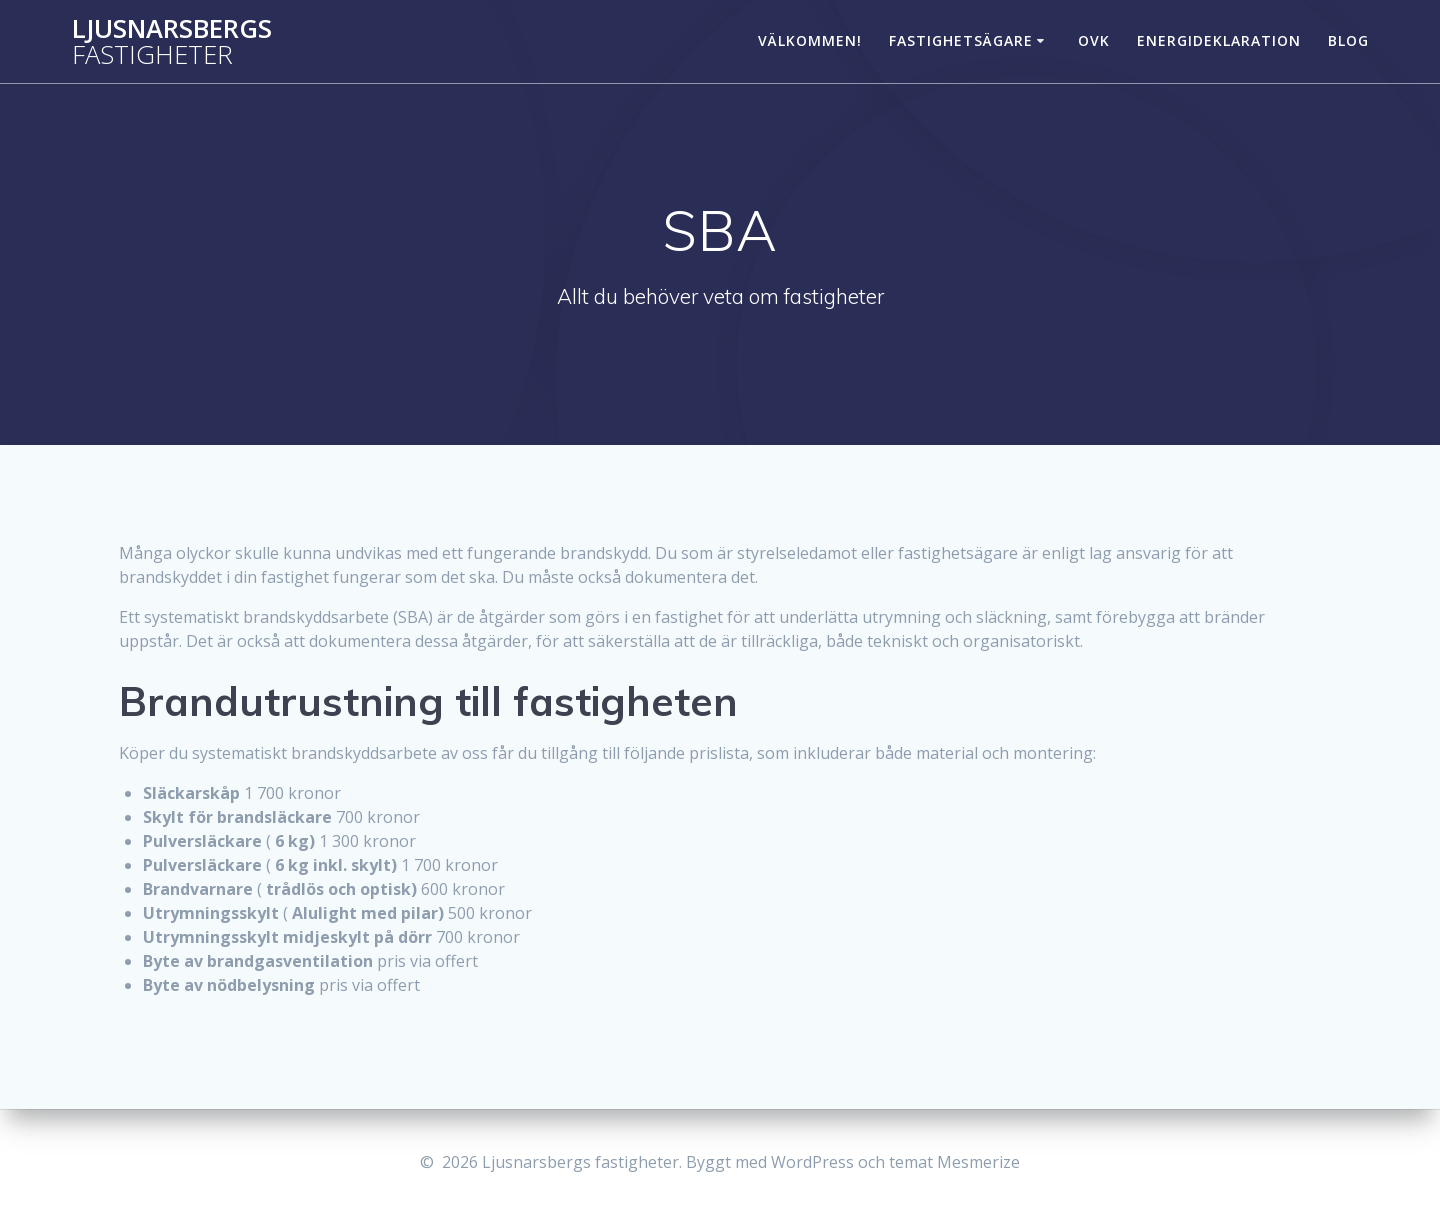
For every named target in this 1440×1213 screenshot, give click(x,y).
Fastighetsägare (961, 40)
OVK (1094, 40)
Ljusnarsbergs (172, 41)
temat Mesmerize (954, 1162)
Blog (1348, 40)
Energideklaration (1219, 40)
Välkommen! (810, 40)
